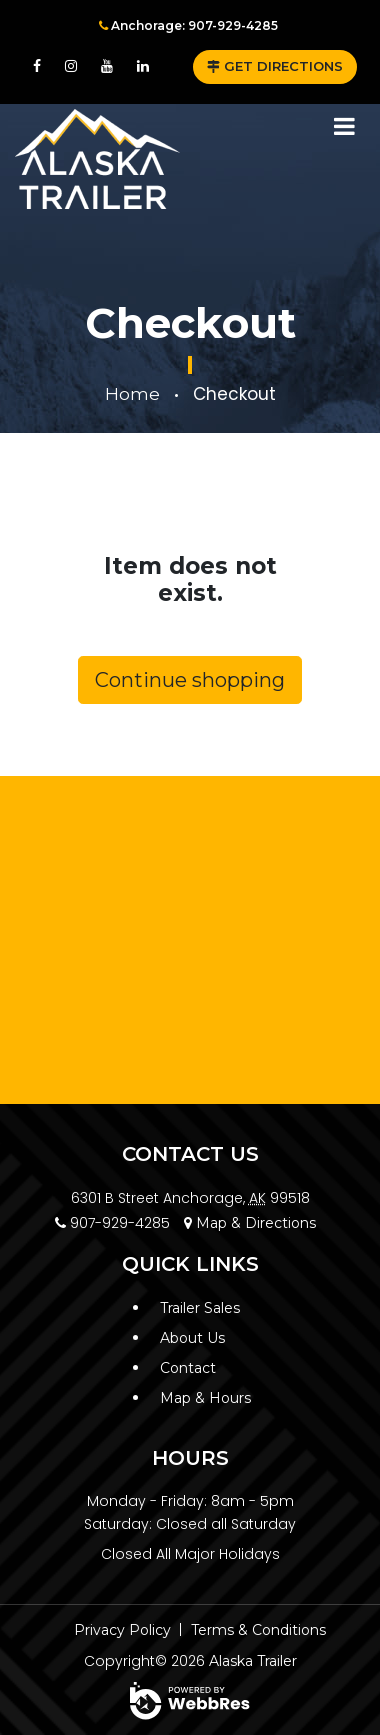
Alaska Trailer (253, 1661)
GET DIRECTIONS (275, 66)
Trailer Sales (200, 1308)
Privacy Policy (122, 1630)
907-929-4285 (112, 1223)
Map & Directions (250, 1223)
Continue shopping (190, 680)
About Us (192, 1338)
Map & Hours (205, 1398)
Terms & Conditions (258, 1630)
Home (132, 394)
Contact (188, 1368)
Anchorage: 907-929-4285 (188, 25)
